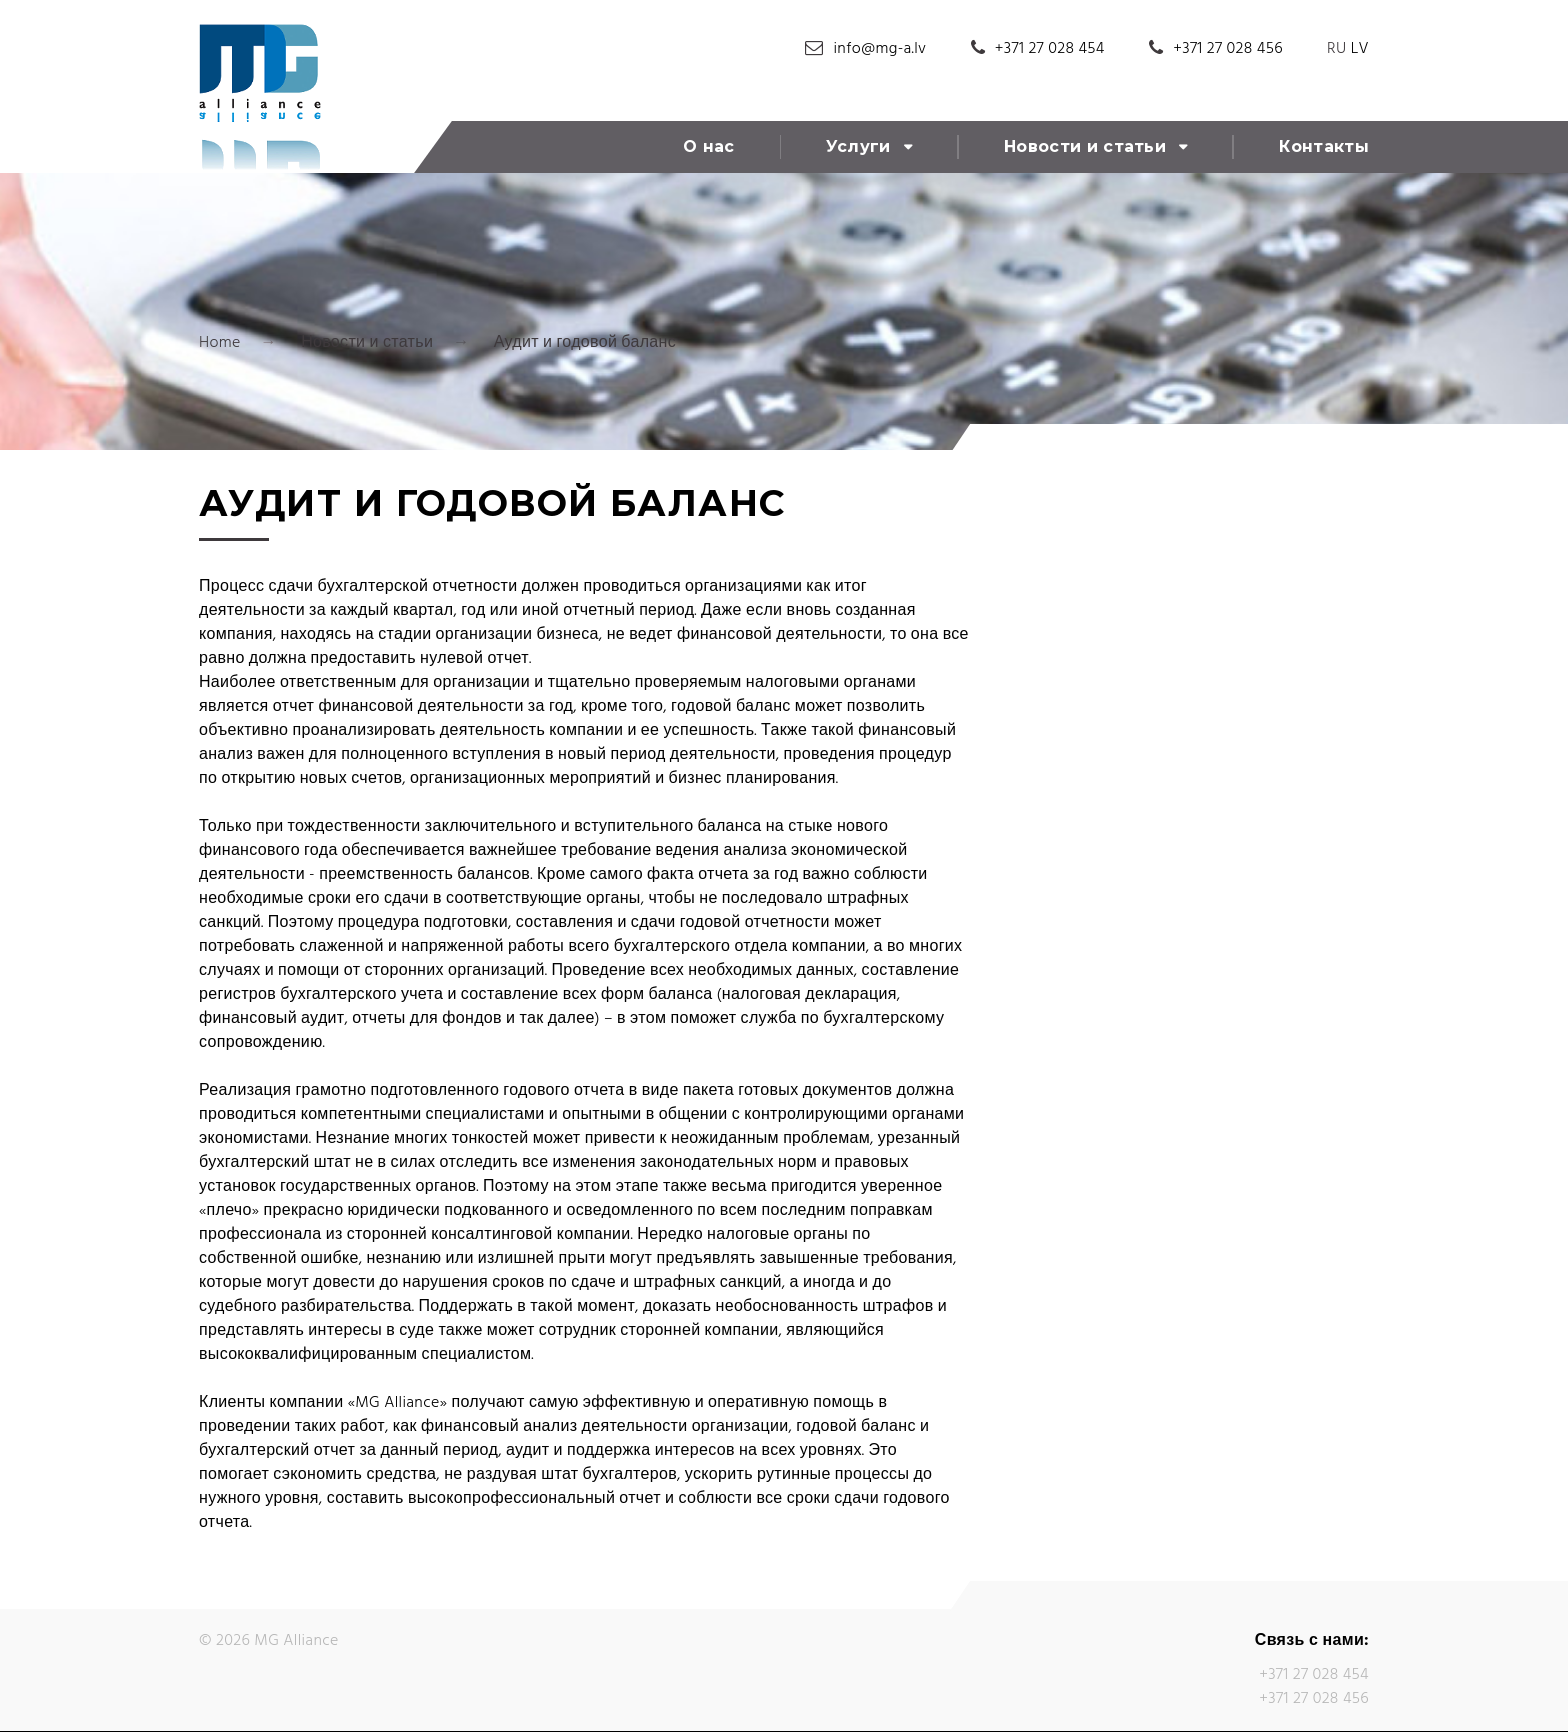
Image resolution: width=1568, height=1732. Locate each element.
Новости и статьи (1085, 146)
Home (220, 343)
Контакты (1324, 146)
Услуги (858, 146)
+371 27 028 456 (1228, 49)
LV (1360, 49)
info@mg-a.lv (880, 49)
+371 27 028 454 (1050, 49)
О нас (709, 146)
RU (1336, 49)
